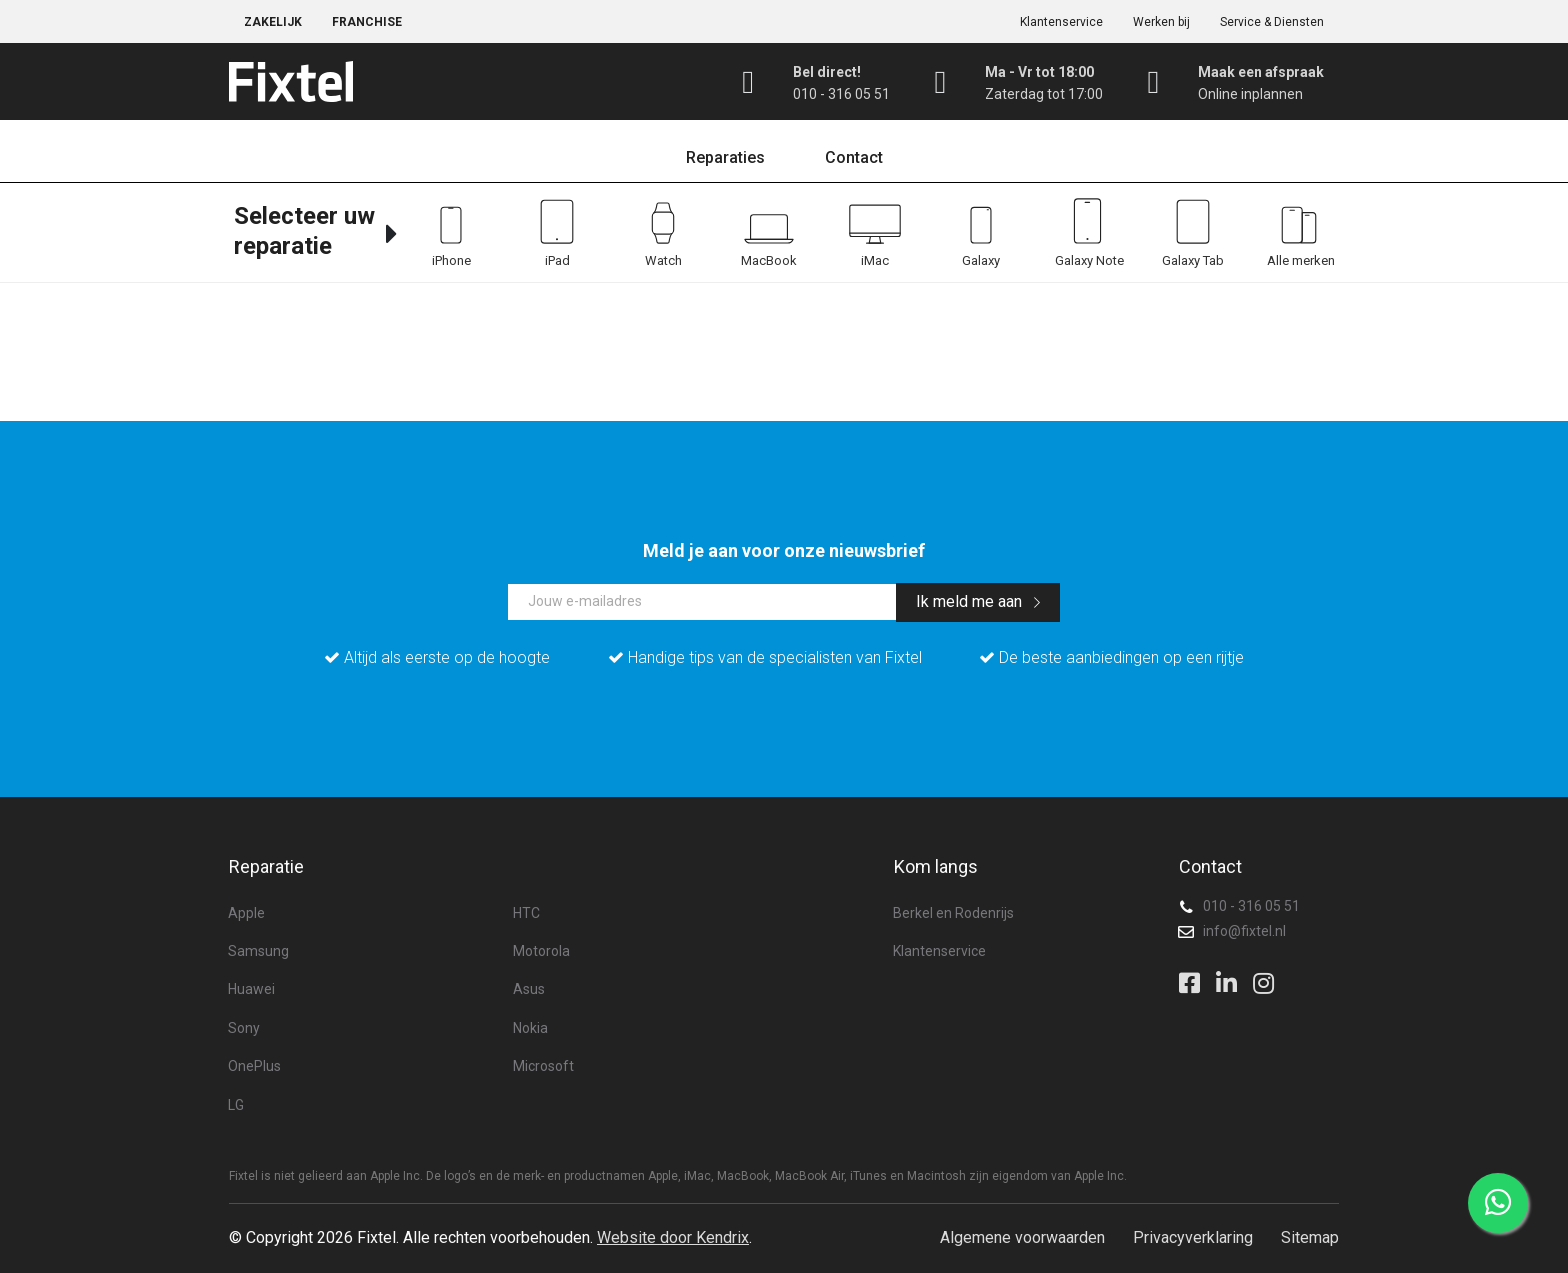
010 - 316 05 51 (1251, 906)
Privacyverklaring (1193, 1237)
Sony (244, 1028)
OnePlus (254, 1066)
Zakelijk (273, 22)
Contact (854, 157)
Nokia (530, 1028)
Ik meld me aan (978, 601)
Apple (246, 913)
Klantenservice (1061, 22)
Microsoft (543, 1066)
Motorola (541, 951)
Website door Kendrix (673, 1237)
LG (236, 1105)
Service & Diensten (1272, 22)
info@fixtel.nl (1244, 931)
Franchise (367, 22)
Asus (529, 989)
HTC (526, 913)
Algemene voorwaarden (1022, 1237)
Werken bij (1161, 22)
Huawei (251, 989)
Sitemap (1310, 1237)
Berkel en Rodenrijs (953, 913)
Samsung (258, 951)
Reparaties (725, 157)
